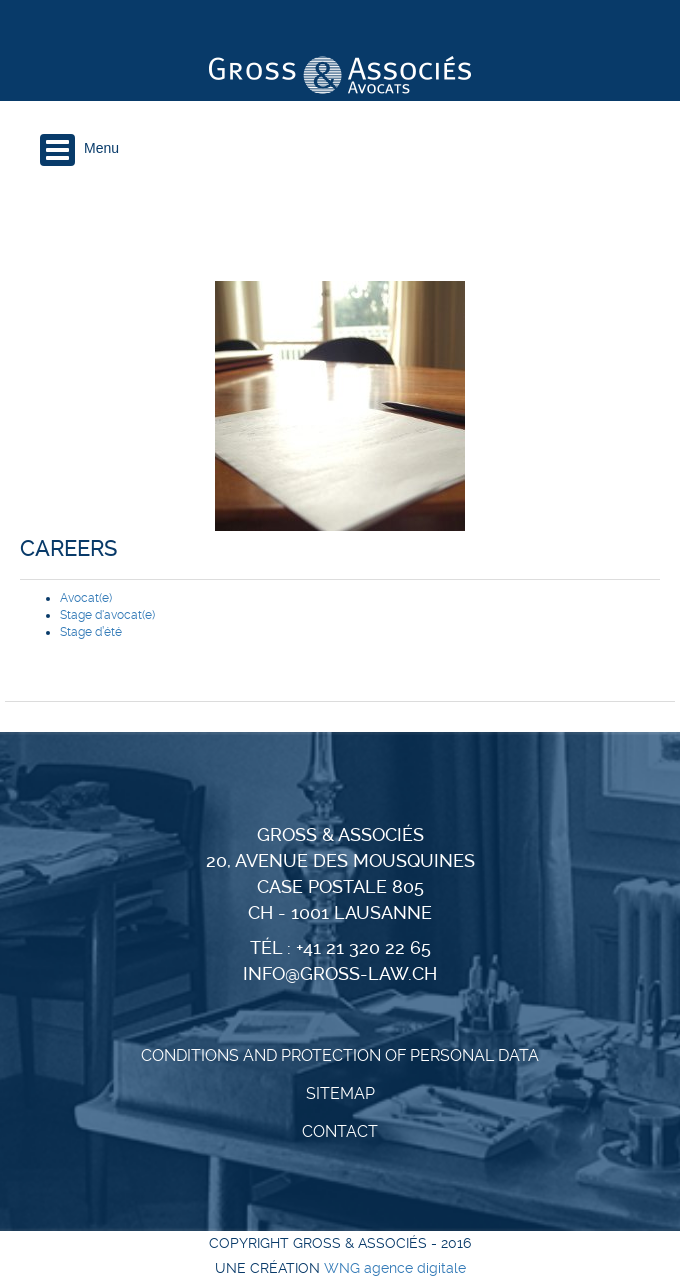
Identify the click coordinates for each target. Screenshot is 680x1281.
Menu (101, 148)
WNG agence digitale (395, 1268)
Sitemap (340, 1093)
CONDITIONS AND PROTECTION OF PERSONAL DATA (340, 1055)
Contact (340, 1131)
